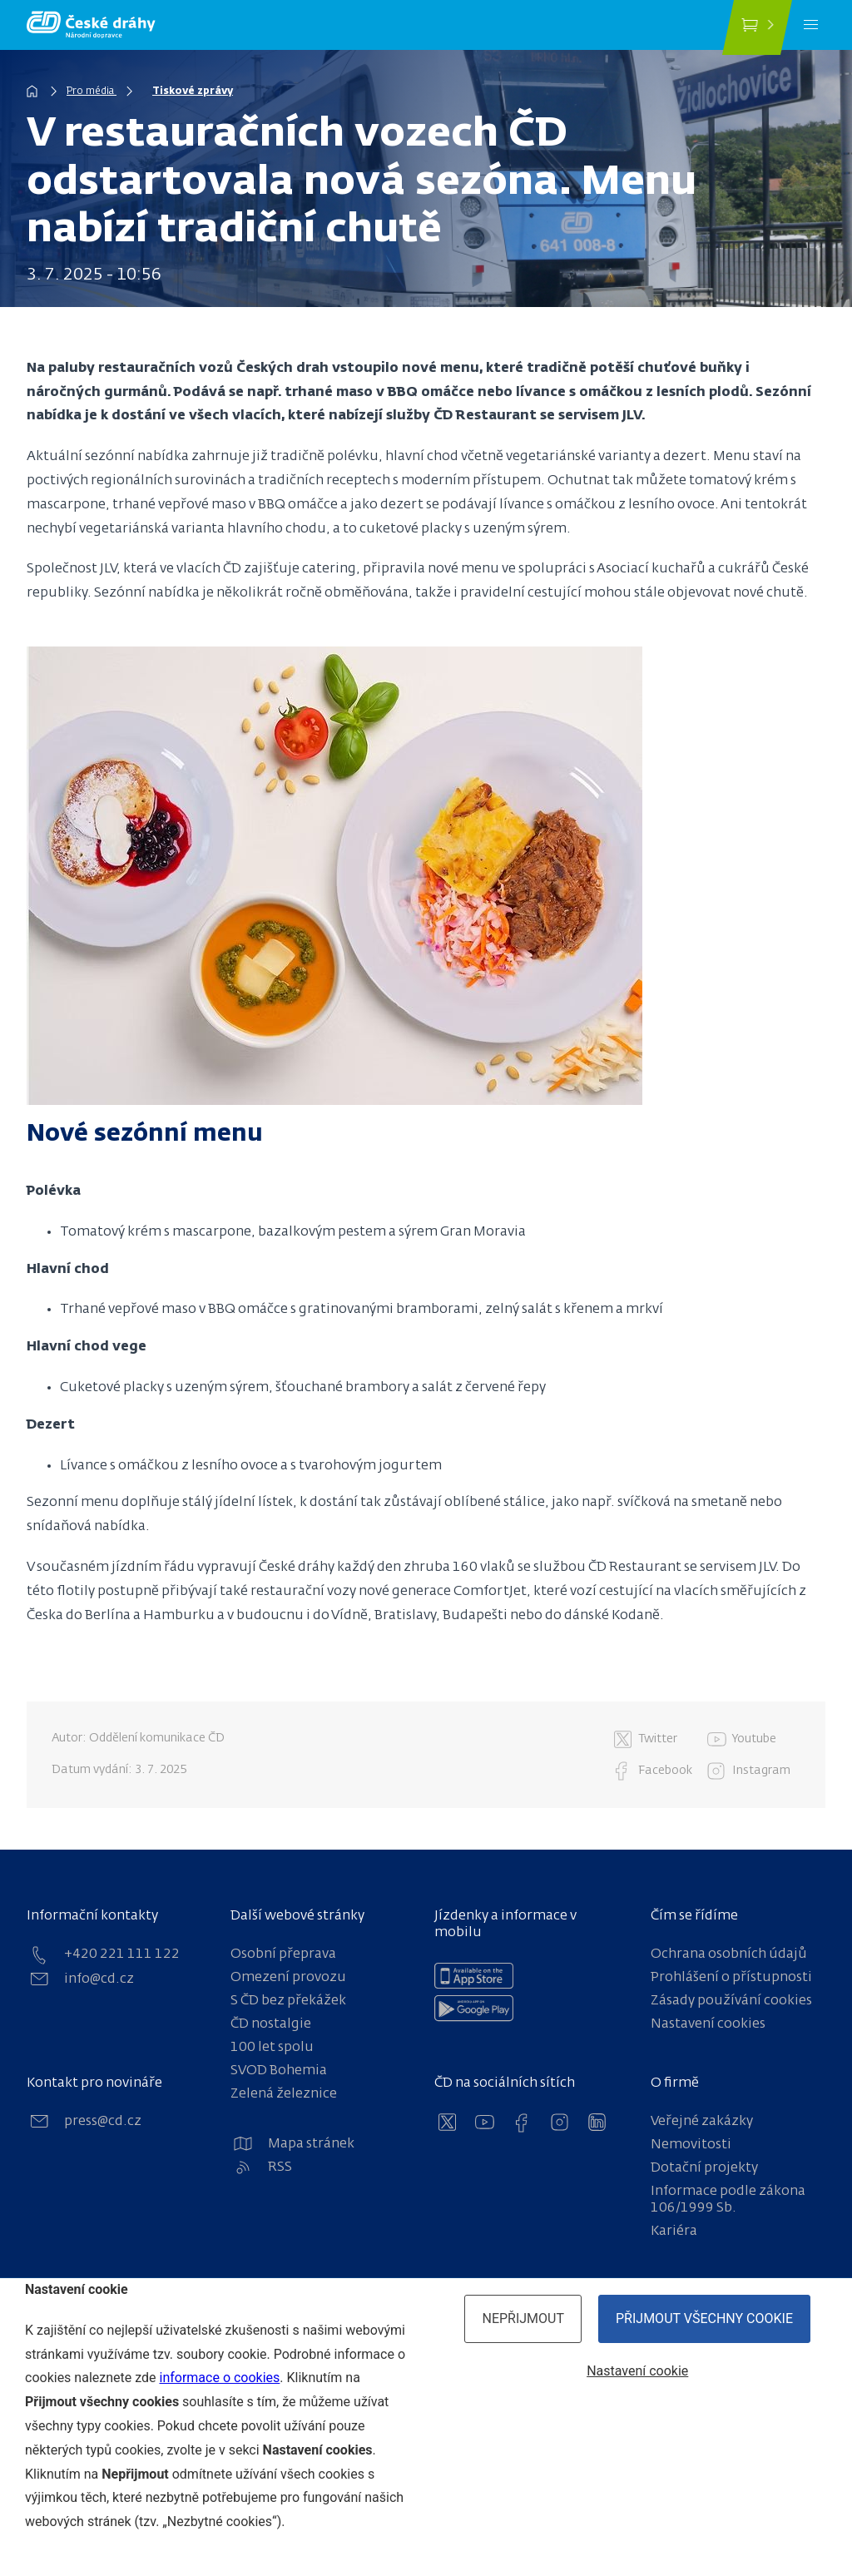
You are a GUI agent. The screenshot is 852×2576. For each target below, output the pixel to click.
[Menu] (810, 25)
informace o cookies (219, 2377)
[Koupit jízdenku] (757, 27)
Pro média (91, 92)
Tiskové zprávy (192, 92)
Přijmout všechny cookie (704, 2318)
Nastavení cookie (637, 2371)
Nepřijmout (523, 2318)
